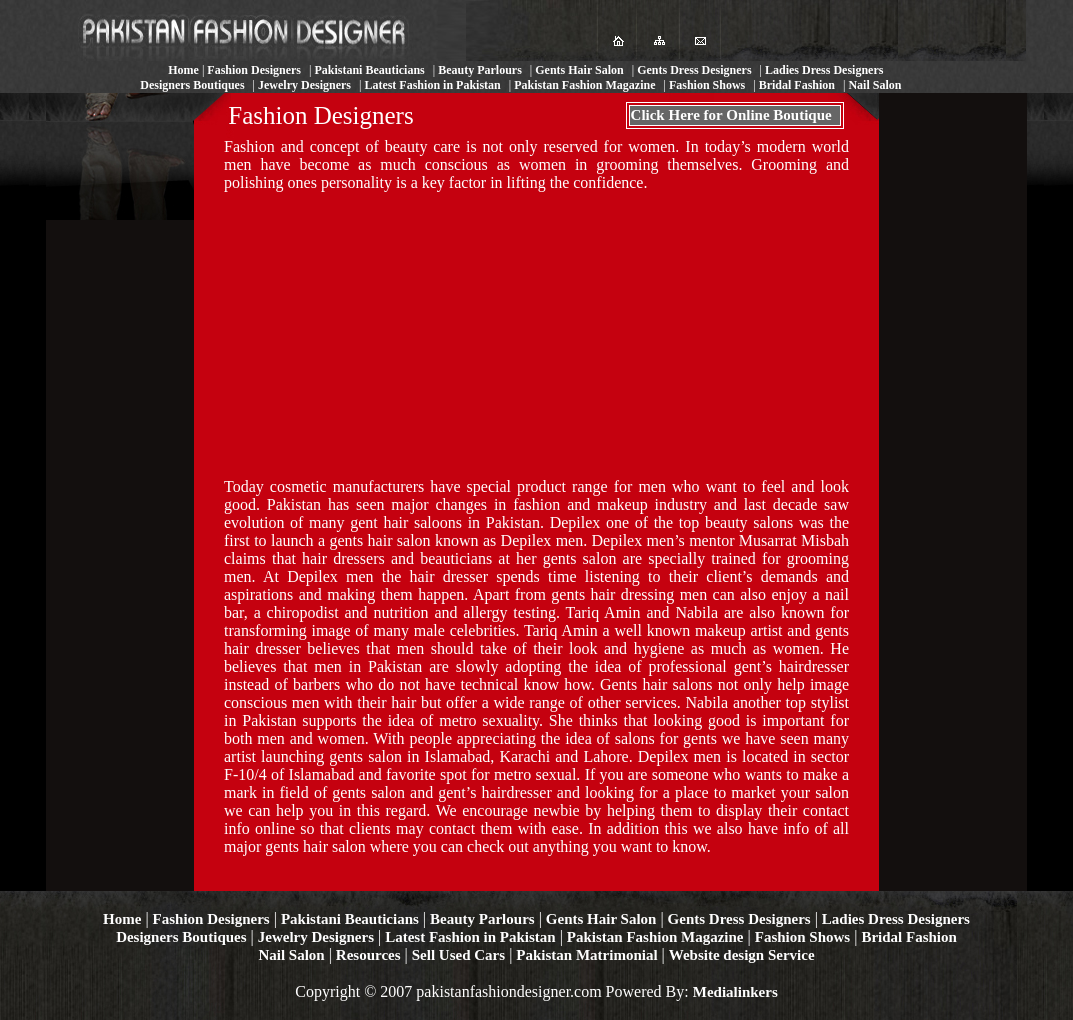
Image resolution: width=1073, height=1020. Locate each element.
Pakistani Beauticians (350, 919)
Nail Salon (291, 955)
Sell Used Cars (458, 955)
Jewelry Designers (316, 937)
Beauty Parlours (482, 919)
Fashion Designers (211, 919)
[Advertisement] (374, 333)
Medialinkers (735, 992)
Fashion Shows (802, 937)
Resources (368, 955)
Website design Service (742, 955)
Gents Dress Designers (739, 919)
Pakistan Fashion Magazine (655, 937)
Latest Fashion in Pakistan (470, 937)
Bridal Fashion (908, 937)
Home (122, 919)
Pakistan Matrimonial (586, 955)
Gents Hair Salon (601, 919)
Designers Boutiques (181, 937)
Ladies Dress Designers (896, 919)
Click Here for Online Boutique (731, 115)
